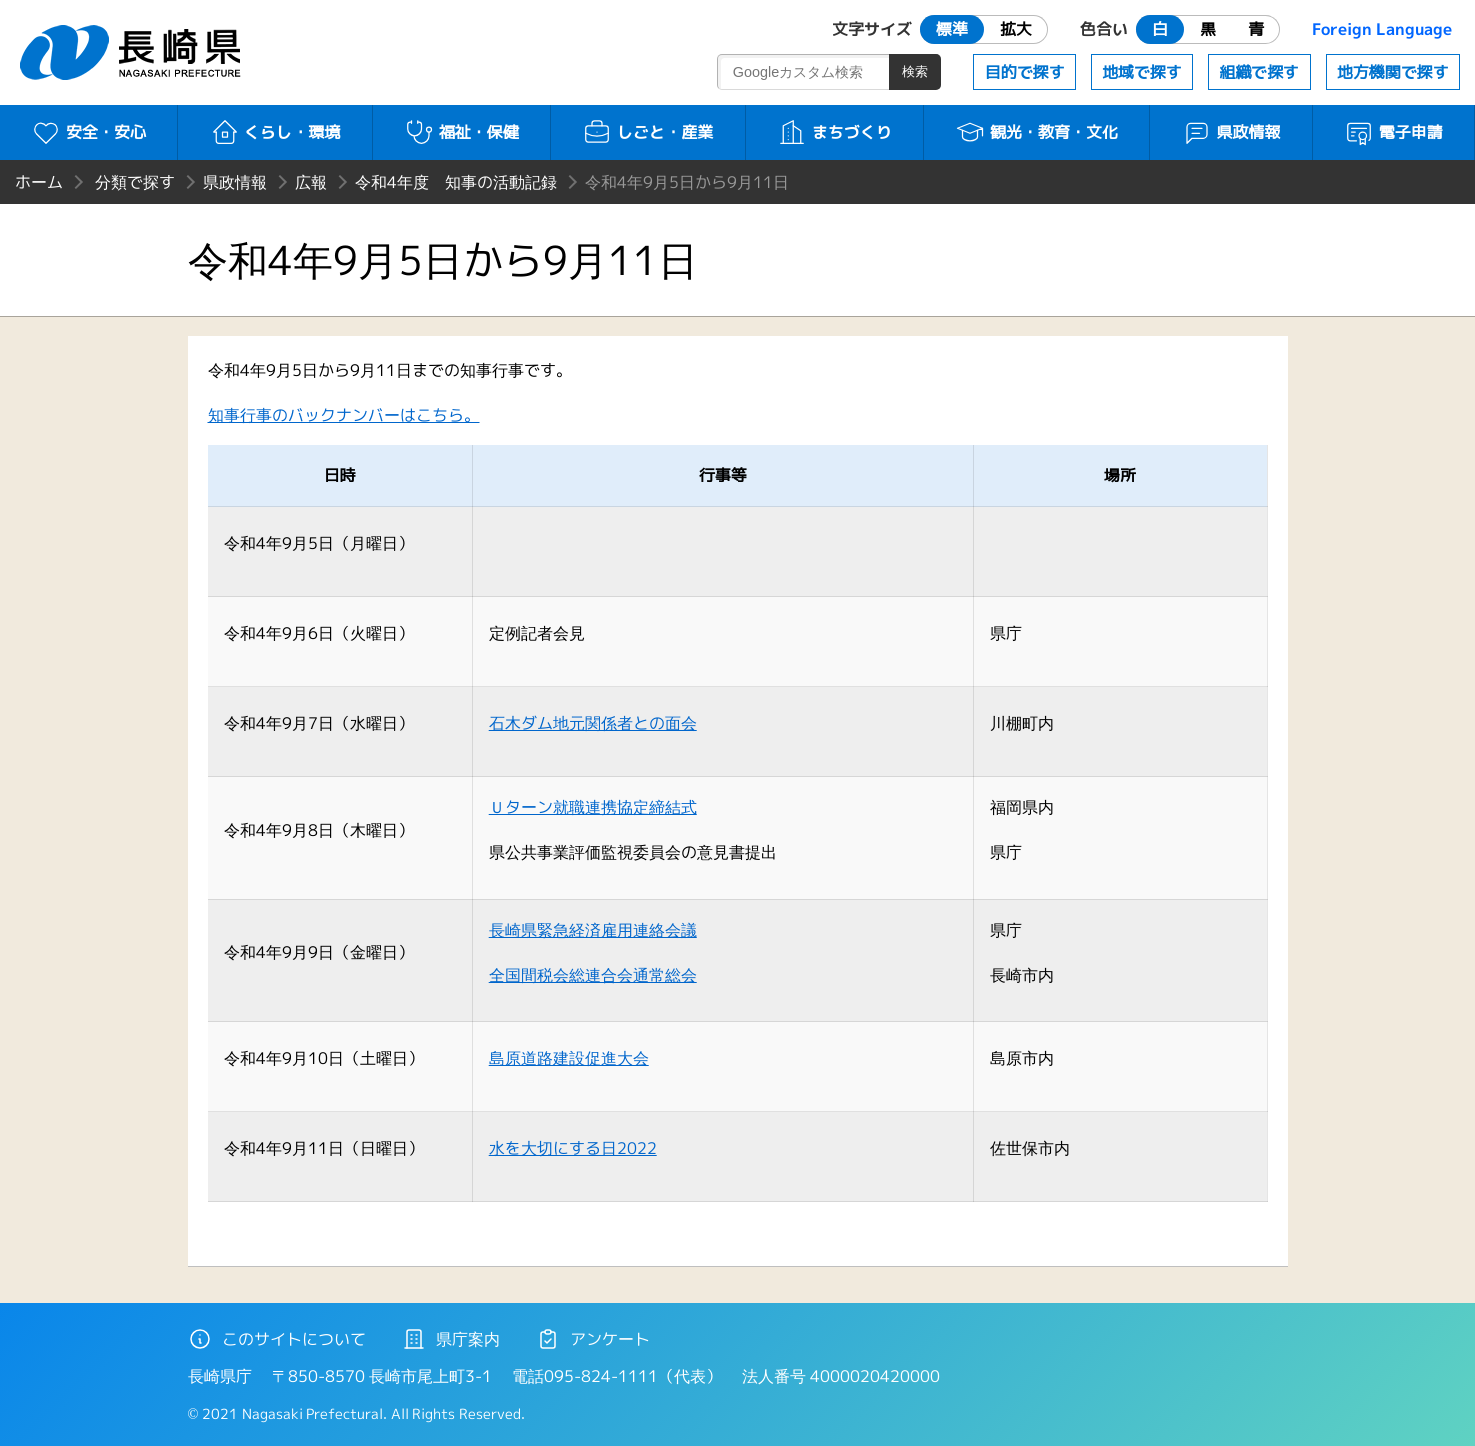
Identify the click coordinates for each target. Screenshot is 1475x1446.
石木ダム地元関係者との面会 (593, 723)
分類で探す (135, 182)
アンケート (593, 1339)
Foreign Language (1382, 29)
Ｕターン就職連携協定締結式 (593, 807)
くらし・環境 (275, 132)
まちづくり (834, 132)
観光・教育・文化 (1036, 132)
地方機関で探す (1393, 72)
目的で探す (1025, 72)
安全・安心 (88, 132)
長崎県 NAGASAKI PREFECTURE (133, 52)
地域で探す (1142, 72)
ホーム (39, 182)
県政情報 (1231, 132)
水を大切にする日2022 (573, 1148)
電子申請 (1393, 132)
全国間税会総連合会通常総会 (593, 975)
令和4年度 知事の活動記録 (456, 182)
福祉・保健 (461, 132)
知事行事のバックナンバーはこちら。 (344, 415)
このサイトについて (277, 1339)
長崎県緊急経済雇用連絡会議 (593, 930)
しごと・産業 (647, 132)
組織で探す (1259, 72)
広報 (311, 182)
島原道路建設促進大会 (569, 1058)
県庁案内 (451, 1339)
